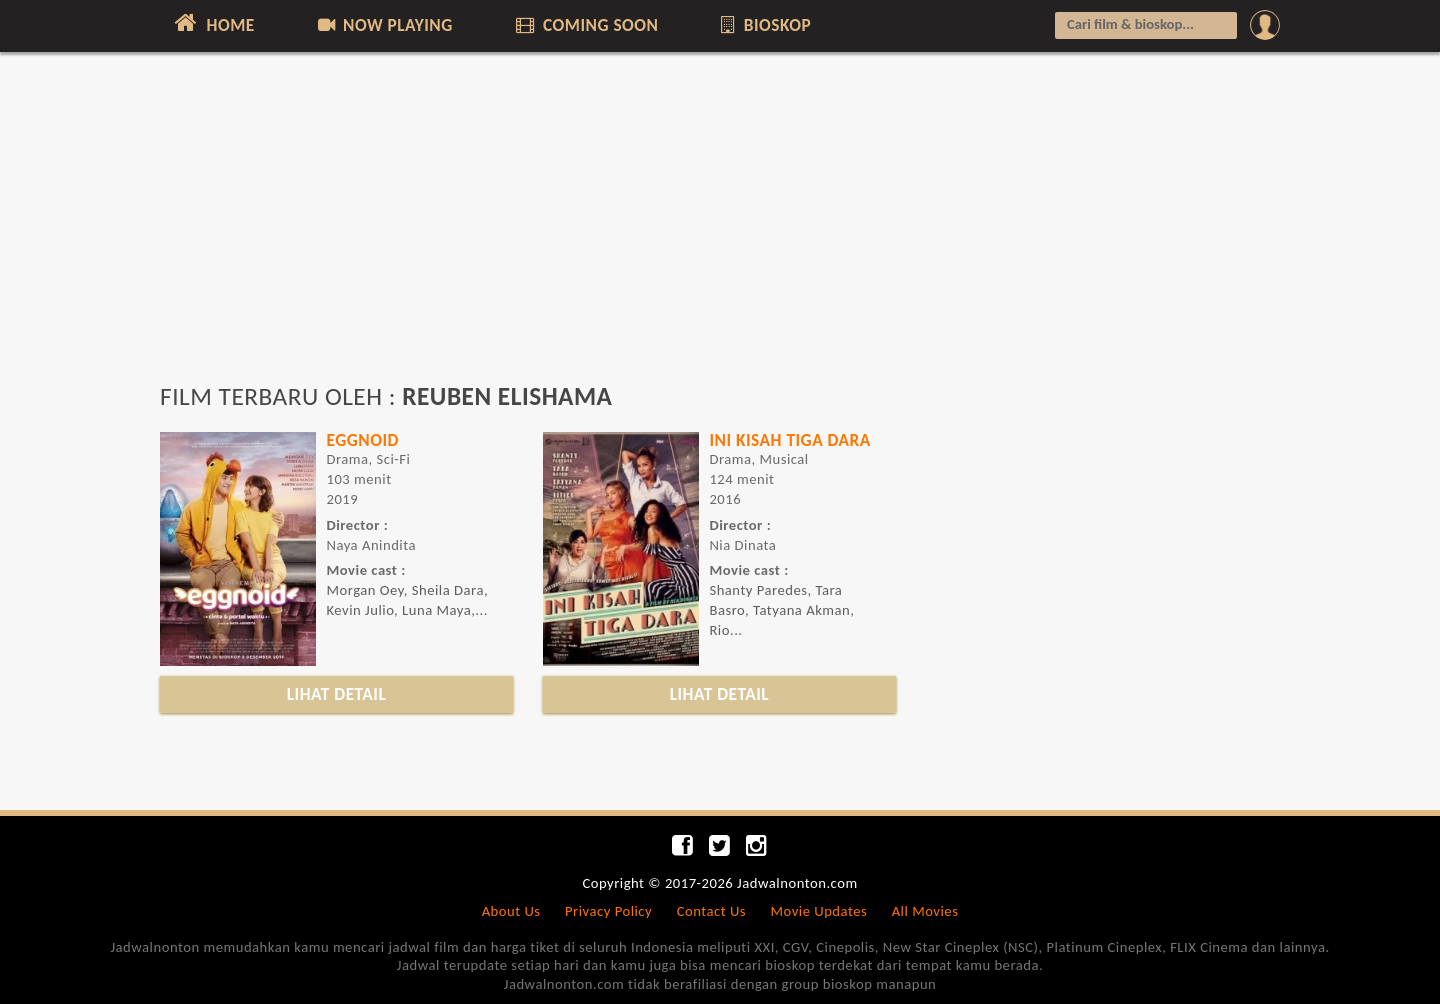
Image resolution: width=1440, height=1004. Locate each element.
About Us (511, 911)
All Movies (925, 911)
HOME (212, 23)
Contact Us (711, 911)
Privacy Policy (608, 911)
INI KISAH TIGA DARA (789, 440)
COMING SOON (585, 25)
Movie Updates (818, 911)
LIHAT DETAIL (337, 694)
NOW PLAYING (383, 25)
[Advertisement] (720, 227)
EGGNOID (362, 440)
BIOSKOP (764, 25)
